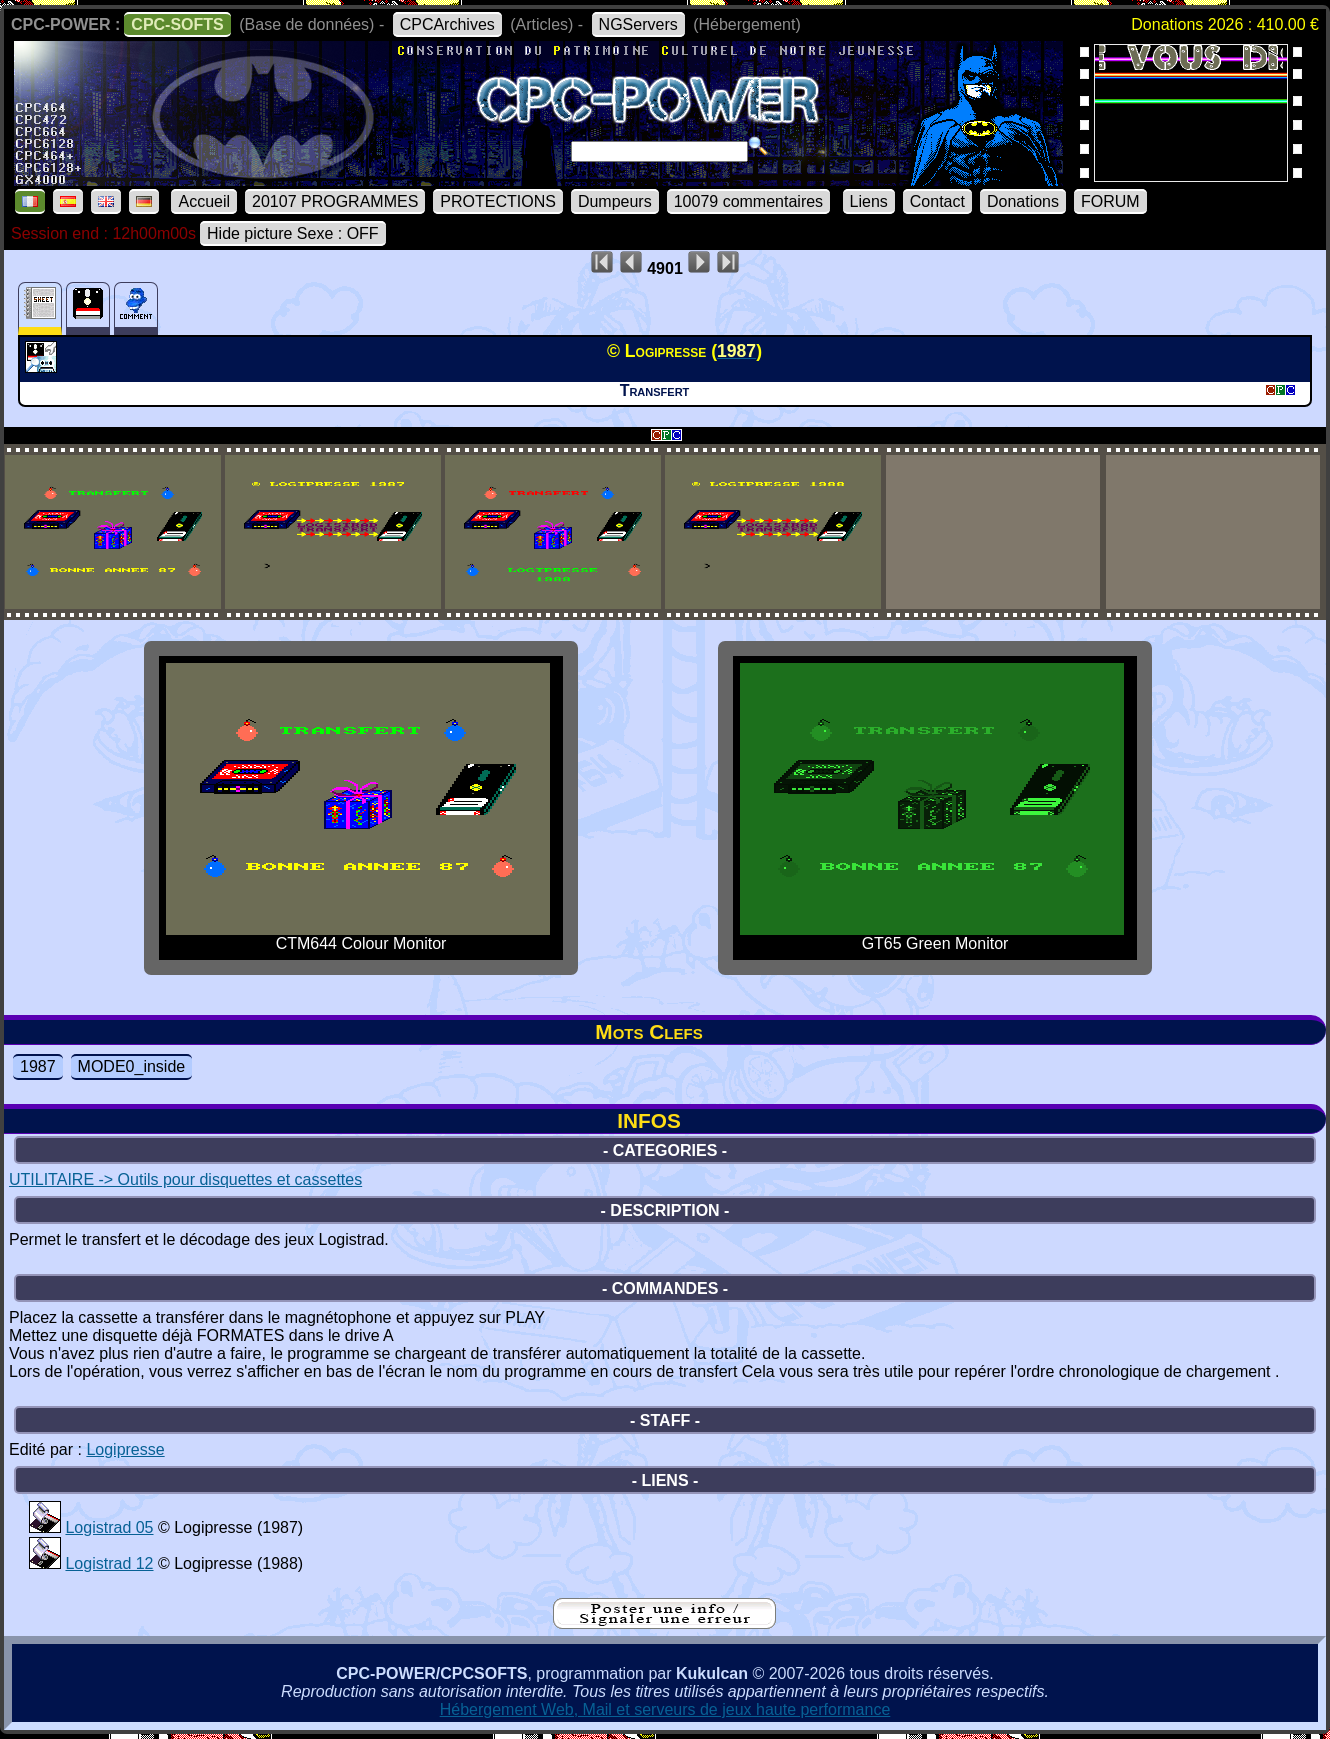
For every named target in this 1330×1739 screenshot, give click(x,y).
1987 (38, 1066)
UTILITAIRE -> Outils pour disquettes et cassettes (185, 1179)
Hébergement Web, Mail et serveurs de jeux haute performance (665, 1709)
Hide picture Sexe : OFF (293, 233)
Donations (1023, 201)
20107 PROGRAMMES (335, 201)
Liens (869, 201)
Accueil (204, 201)
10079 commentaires (748, 201)
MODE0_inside (132, 1066)
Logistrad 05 (109, 1527)
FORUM (1110, 201)
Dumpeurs (615, 201)
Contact (937, 201)
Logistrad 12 (109, 1563)
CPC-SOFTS (177, 24)
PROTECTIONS (498, 201)
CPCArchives (447, 24)
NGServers (638, 24)
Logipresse (125, 1449)
